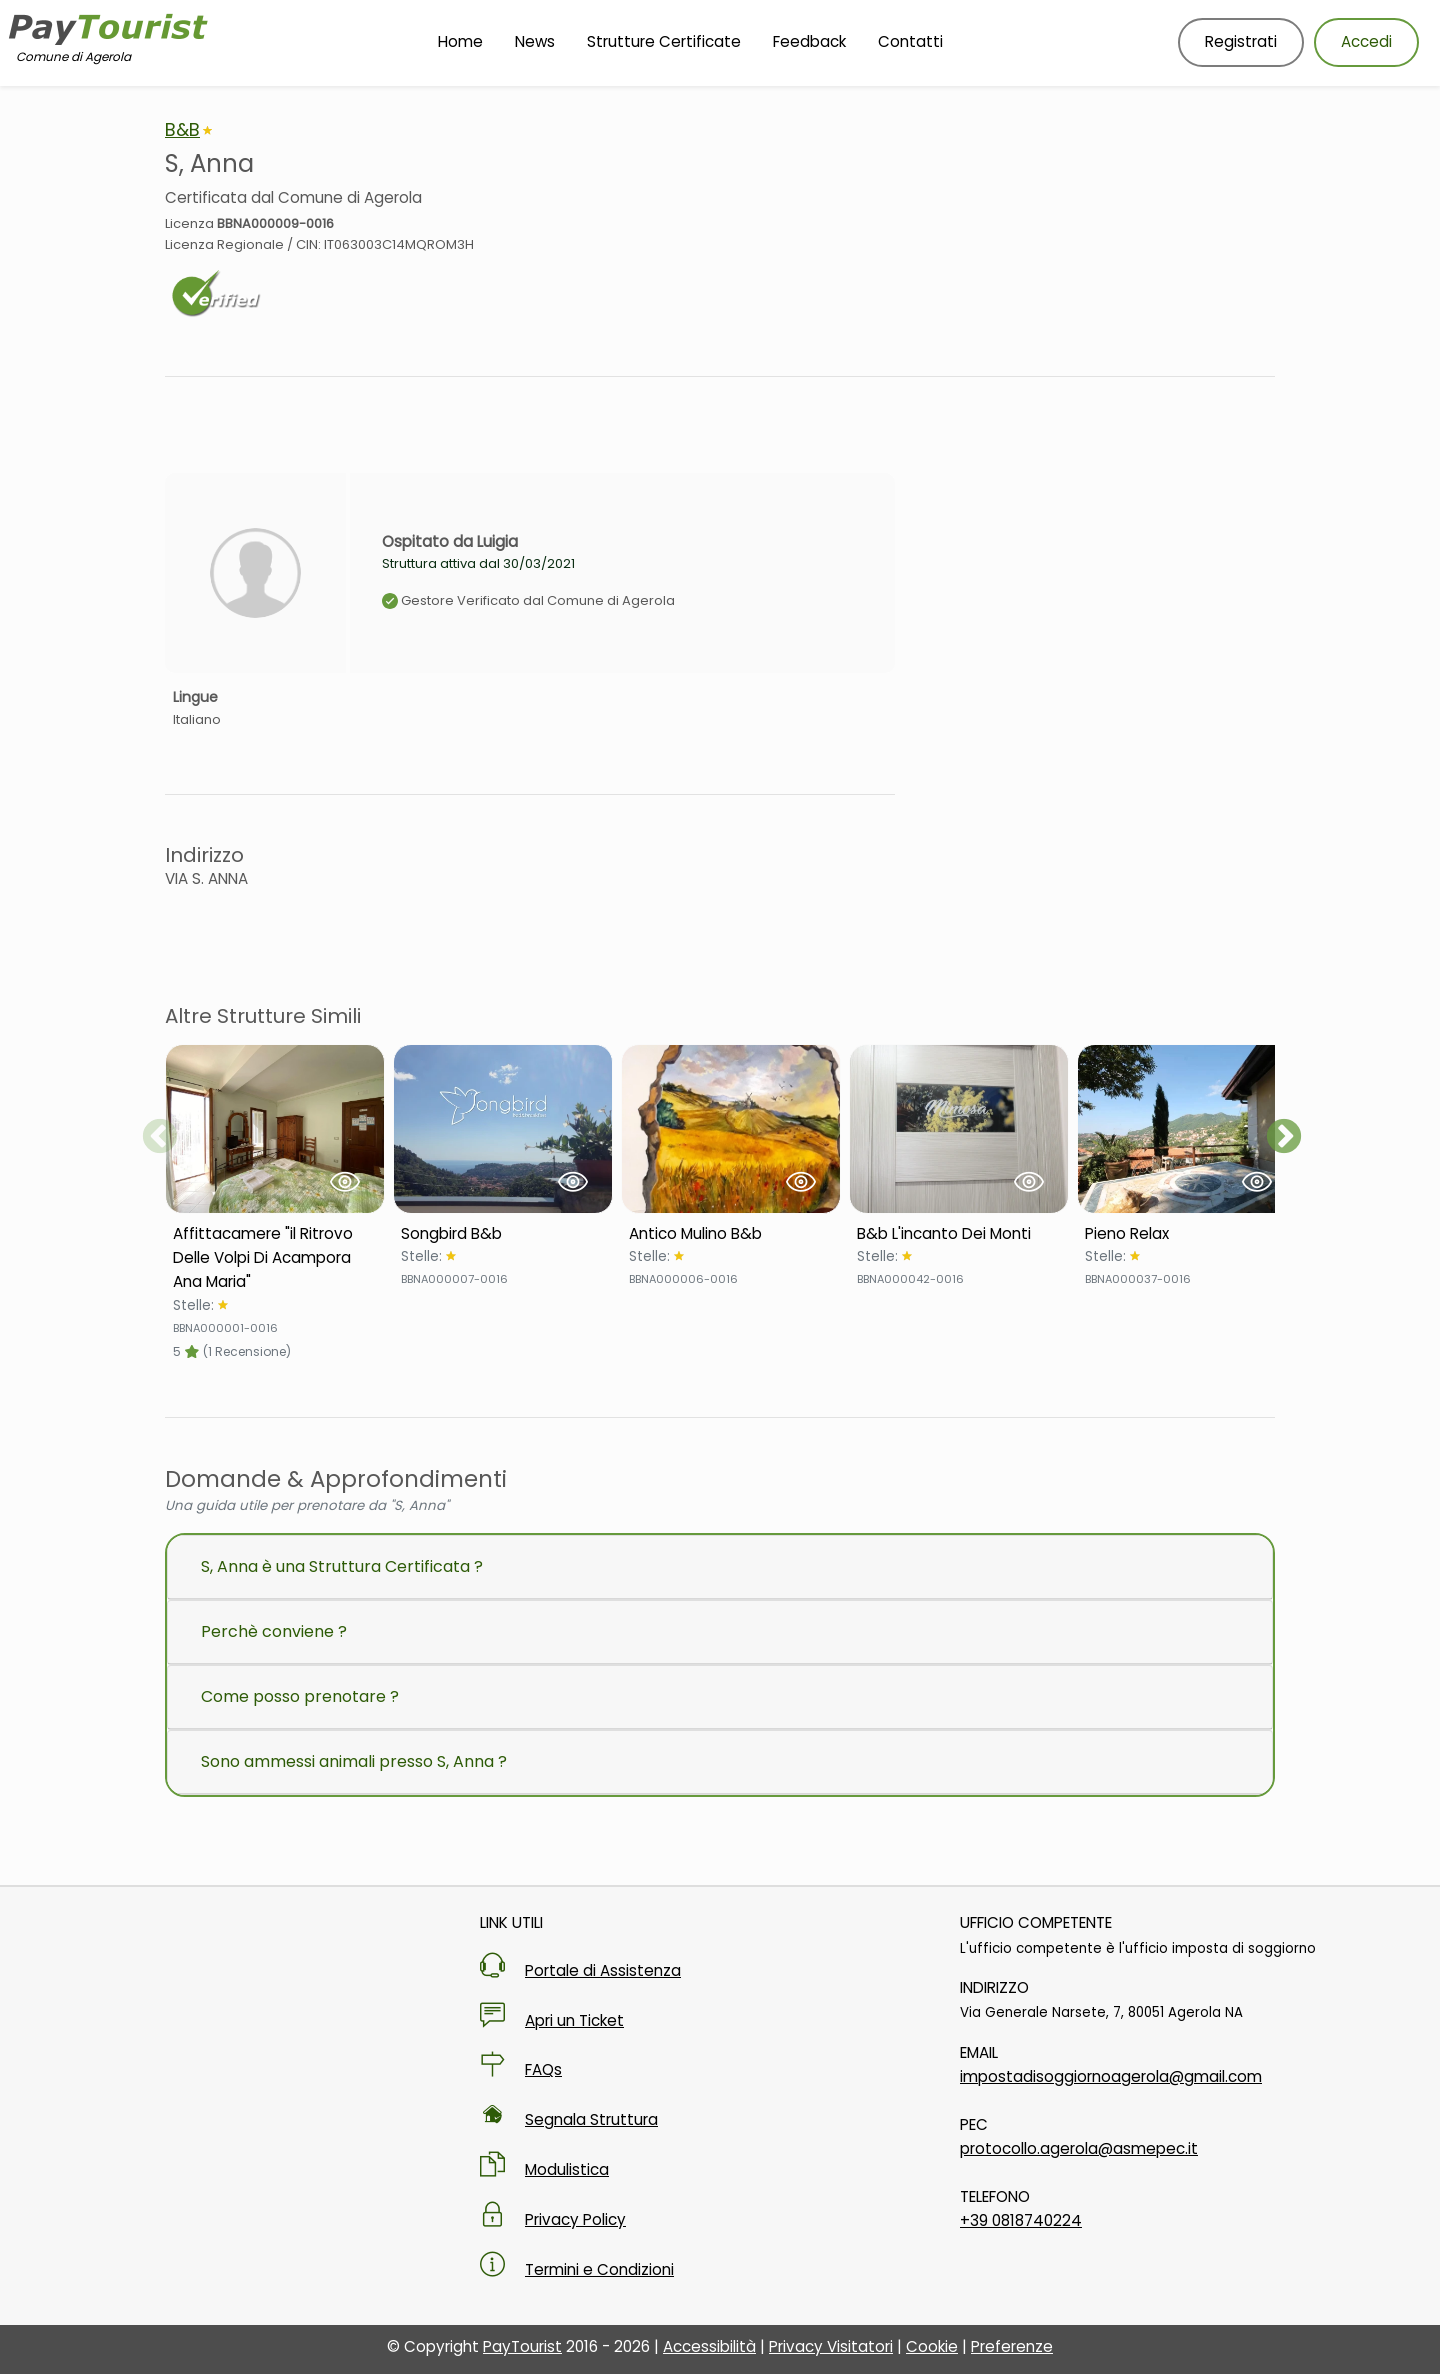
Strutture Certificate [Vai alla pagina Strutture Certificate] (664, 41)
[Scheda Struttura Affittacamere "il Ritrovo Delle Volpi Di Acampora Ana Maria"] (275, 1258)
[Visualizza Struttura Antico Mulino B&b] (731, 1129)
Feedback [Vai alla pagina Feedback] (809, 41)
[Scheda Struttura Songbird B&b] (503, 1234)
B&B (182, 129)
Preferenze (1012, 2346)
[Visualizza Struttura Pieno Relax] (1187, 1129)
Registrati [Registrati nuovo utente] (1241, 41)
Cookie (932, 2346)
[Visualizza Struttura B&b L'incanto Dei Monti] (959, 1129)
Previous (160, 1138)
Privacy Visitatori (831, 2346)
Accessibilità (709, 2346)
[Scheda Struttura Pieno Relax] (1187, 1234)
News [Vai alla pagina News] (535, 41)
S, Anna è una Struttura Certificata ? (342, 1566)
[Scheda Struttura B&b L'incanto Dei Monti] (959, 1234)
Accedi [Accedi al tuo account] (1366, 41)
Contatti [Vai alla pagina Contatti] (910, 41)
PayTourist (522, 2346)
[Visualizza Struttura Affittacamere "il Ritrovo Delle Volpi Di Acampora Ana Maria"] (275, 1129)
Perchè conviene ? (274, 1631)
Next (1284, 1138)
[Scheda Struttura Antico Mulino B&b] (731, 1234)
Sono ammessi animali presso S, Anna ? (354, 1761)
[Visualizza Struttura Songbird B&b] (503, 1129)
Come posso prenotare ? (300, 1696)
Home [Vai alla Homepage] (460, 41)
